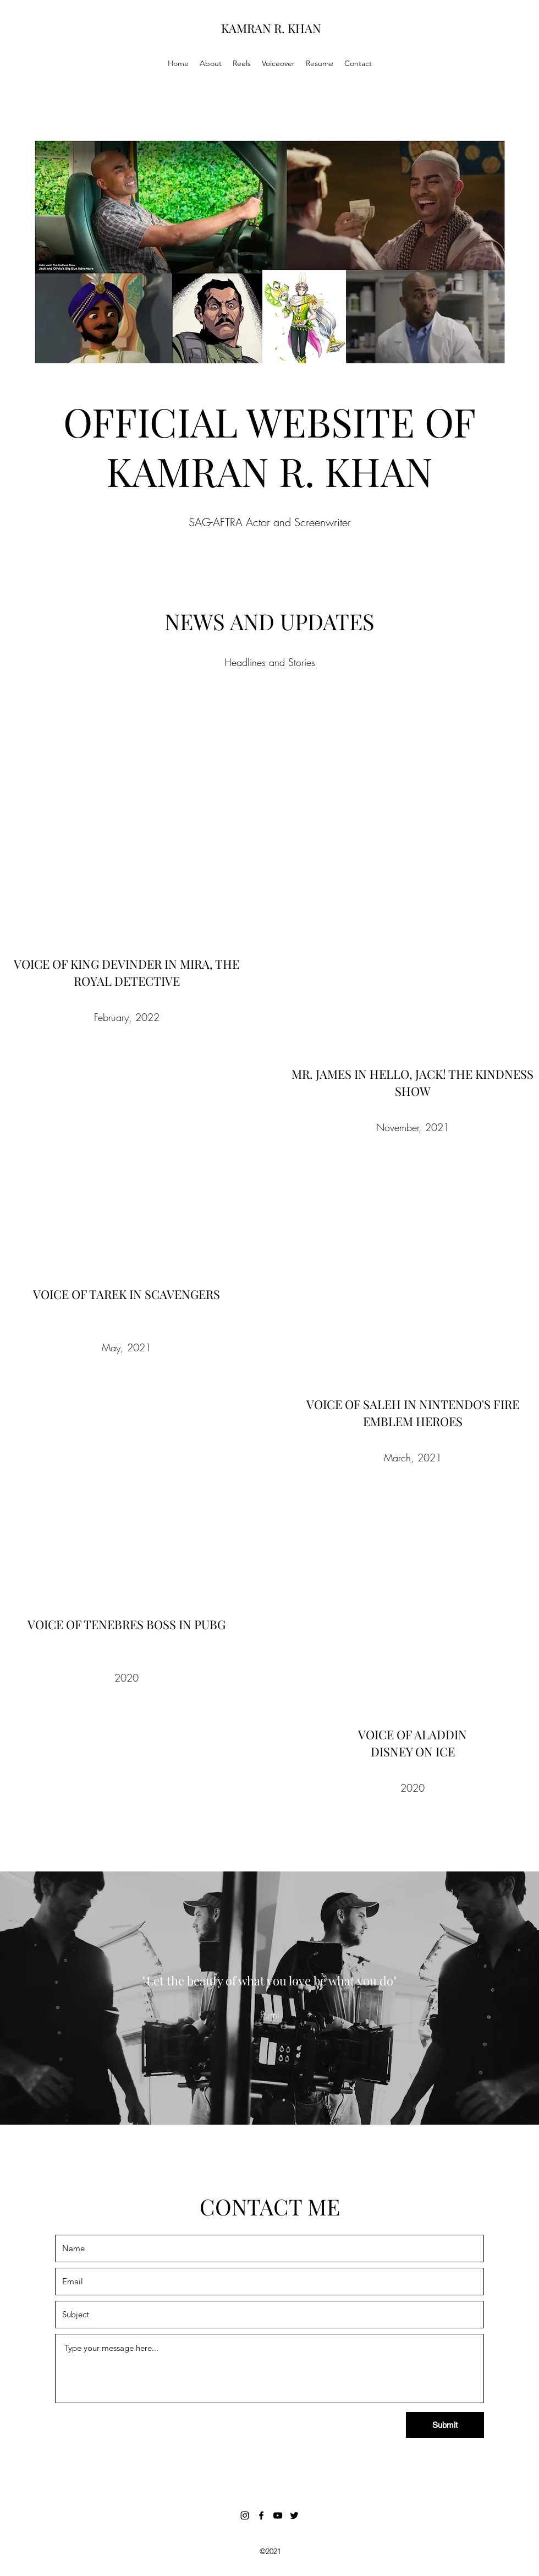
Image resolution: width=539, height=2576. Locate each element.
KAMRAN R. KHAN (271, 28)
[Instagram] (244, 2515)
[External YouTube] (126, 831)
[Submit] (445, 2425)
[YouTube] (277, 2515)
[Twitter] (294, 2515)
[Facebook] (261, 2515)
